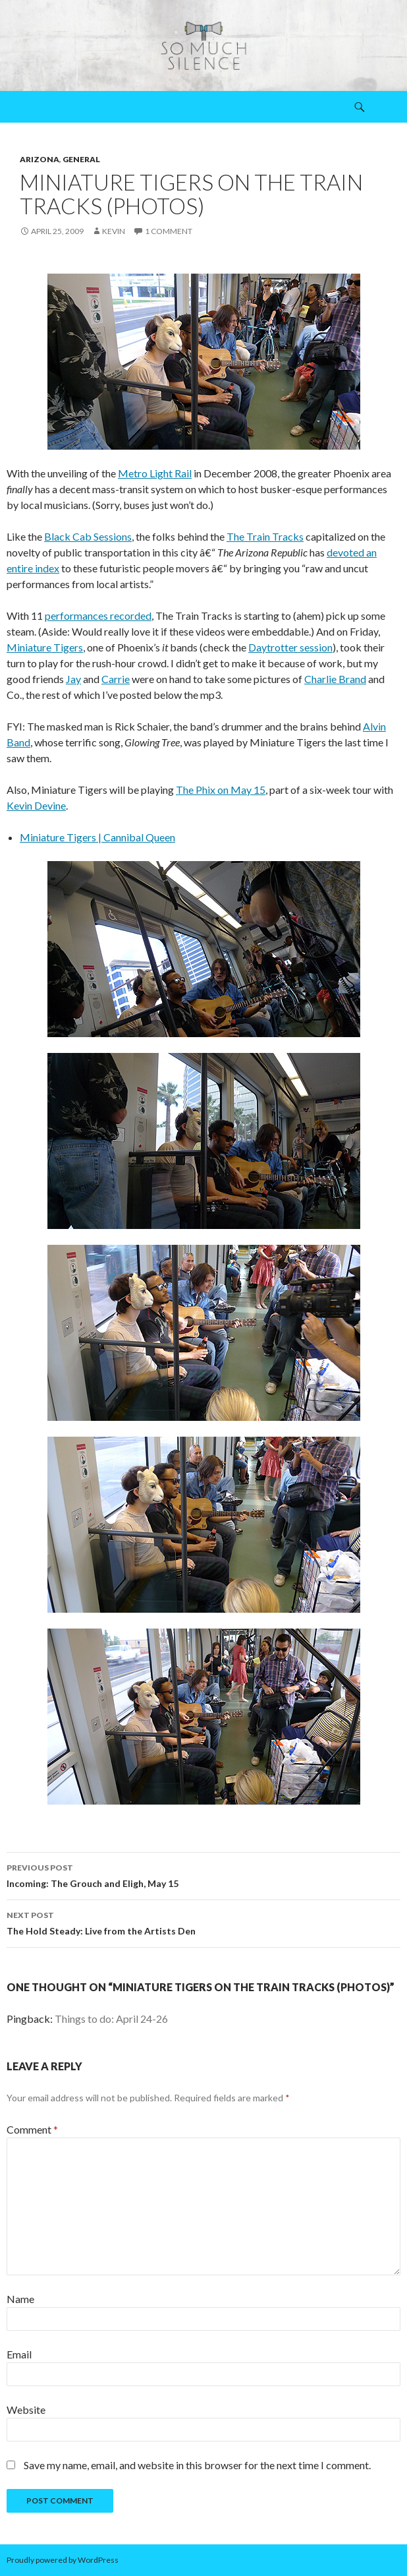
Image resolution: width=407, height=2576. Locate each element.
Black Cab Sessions (88, 536)
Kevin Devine (36, 805)
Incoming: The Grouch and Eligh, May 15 (203, 1874)
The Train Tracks (265, 536)
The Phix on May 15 (220, 789)
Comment (32, 2129)
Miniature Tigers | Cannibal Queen (97, 837)
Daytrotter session (290, 647)
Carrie (115, 679)
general (81, 159)
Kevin (113, 231)
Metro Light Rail (155, 473)
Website (26, 2409)
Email (19, 2354)
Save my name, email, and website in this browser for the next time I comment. (197, 2465)
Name (20, 2298)
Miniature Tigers (45, 647)
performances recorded (98, 615)
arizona (39, 159)
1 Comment (168, 231)
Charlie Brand (335, 679)
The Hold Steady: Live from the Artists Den (203, 1921)
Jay (73, 679)
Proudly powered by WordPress (63, 2560)
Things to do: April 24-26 (111, 2018)
